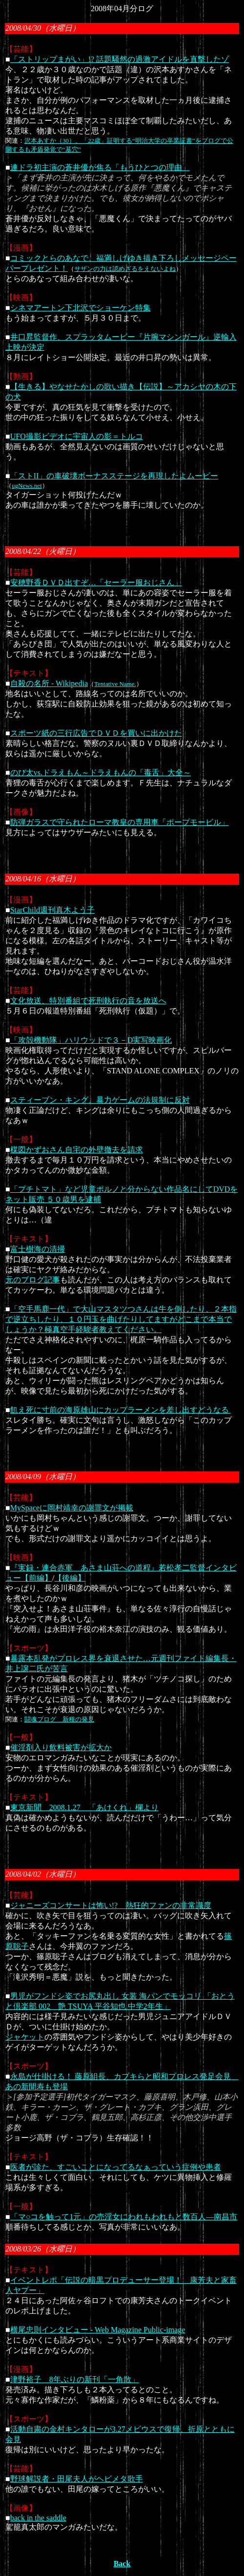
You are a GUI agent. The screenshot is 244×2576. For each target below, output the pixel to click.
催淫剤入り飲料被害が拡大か (61, 1747)
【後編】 (69, 1578)
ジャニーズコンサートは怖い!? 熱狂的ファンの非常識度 (110, 1905)
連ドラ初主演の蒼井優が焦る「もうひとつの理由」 (100, 167)
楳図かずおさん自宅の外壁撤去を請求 (76, 1149)
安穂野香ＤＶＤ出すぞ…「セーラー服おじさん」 (96, 582)
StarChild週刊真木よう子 (52, 910)
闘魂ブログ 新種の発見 (59, 1719)
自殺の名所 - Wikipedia (49, 683)
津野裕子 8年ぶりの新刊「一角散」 (74, 2379)
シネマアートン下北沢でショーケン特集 (80, 308)
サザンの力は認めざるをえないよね (125, 268)
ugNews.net (27, 485)
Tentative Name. (115, 683)
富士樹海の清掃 (37, 1249)
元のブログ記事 (32, 1280)
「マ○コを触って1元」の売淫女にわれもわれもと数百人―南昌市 (124, 2217)
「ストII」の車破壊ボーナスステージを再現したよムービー (114, 476)
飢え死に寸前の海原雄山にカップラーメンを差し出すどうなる (120, 1410)
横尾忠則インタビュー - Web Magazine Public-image (97, 2330)
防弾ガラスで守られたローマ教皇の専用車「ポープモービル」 (119, 822)
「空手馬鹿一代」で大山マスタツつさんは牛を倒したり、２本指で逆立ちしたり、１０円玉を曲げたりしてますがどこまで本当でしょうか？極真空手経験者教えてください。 (121, 1319)
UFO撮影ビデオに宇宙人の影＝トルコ (76, 436)
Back (122, 2563)
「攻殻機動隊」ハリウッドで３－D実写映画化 (91, 1040)
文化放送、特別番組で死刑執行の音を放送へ (88, 1000)
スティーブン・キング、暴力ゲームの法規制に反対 (100, 1100)
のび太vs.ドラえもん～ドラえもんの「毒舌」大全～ (100, 772)
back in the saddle (38, 2518)
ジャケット (24, 2037)
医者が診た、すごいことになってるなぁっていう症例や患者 (115, 2167)
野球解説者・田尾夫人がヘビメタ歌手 (76, 2479)
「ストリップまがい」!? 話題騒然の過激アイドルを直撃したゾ (119, 59)
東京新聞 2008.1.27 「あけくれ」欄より (84, 1807)
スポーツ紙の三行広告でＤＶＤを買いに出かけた (96, 733)
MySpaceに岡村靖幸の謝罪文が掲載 (71, 1508)
